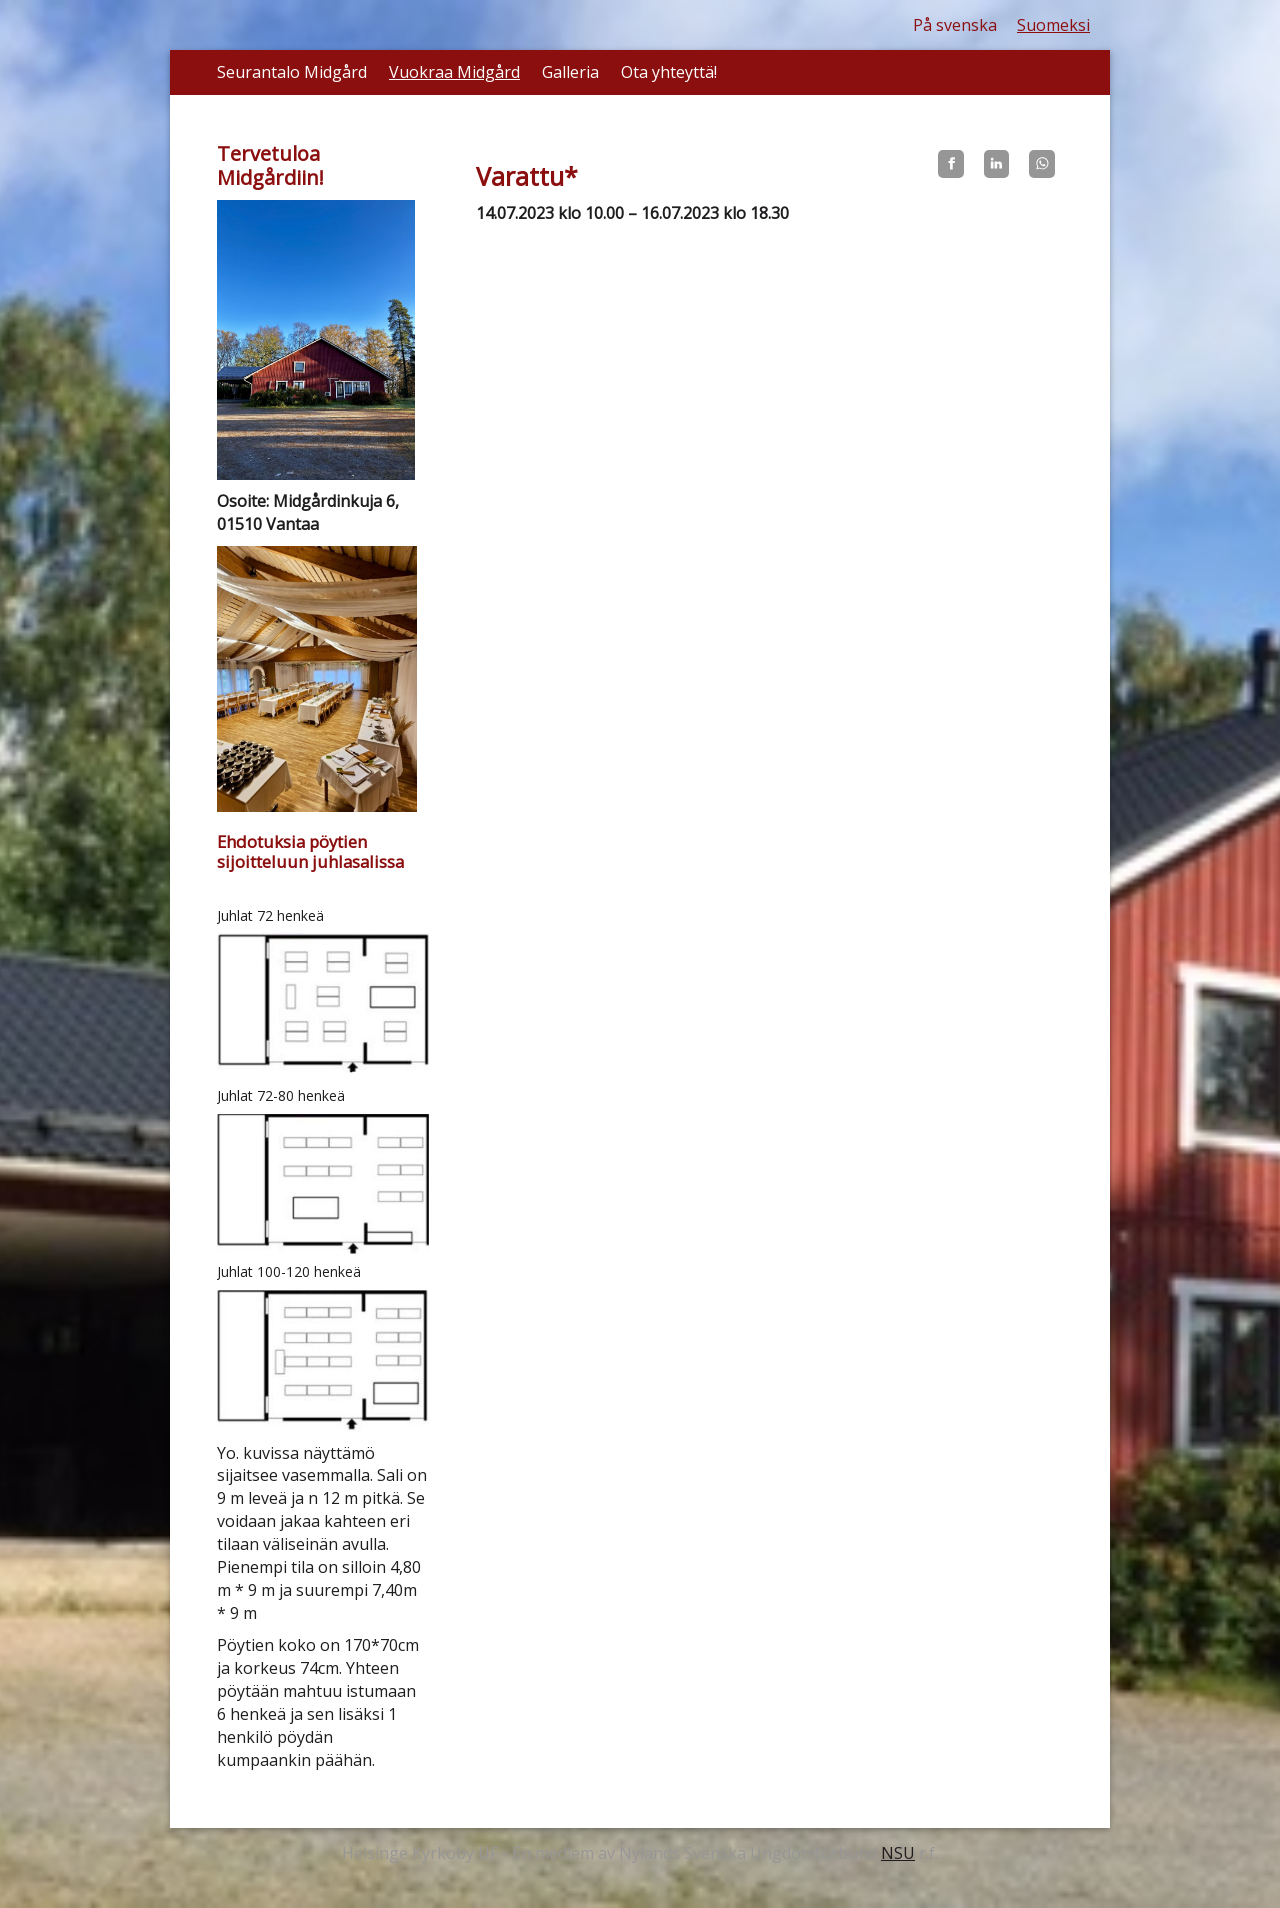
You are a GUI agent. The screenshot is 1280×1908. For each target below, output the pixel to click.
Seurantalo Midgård (292, 72)
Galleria (570, 72)
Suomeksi (1053, 25)
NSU (898, 1853)
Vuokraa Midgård (454, 72)
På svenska (955, 25)
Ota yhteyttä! (669, 72)
